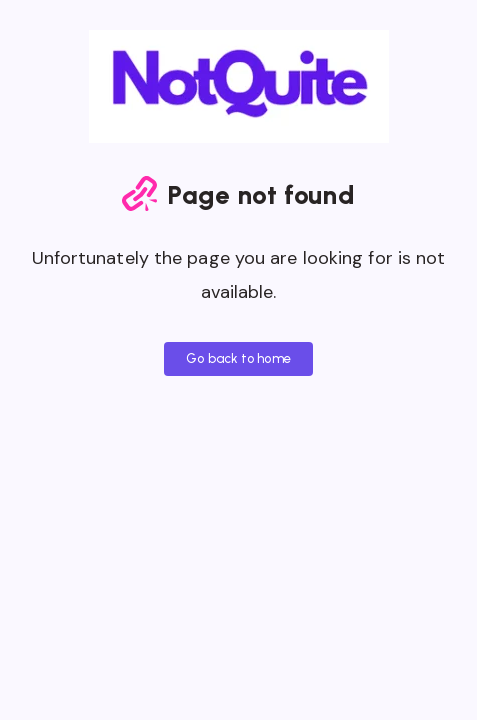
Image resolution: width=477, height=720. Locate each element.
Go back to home (238, 358)
